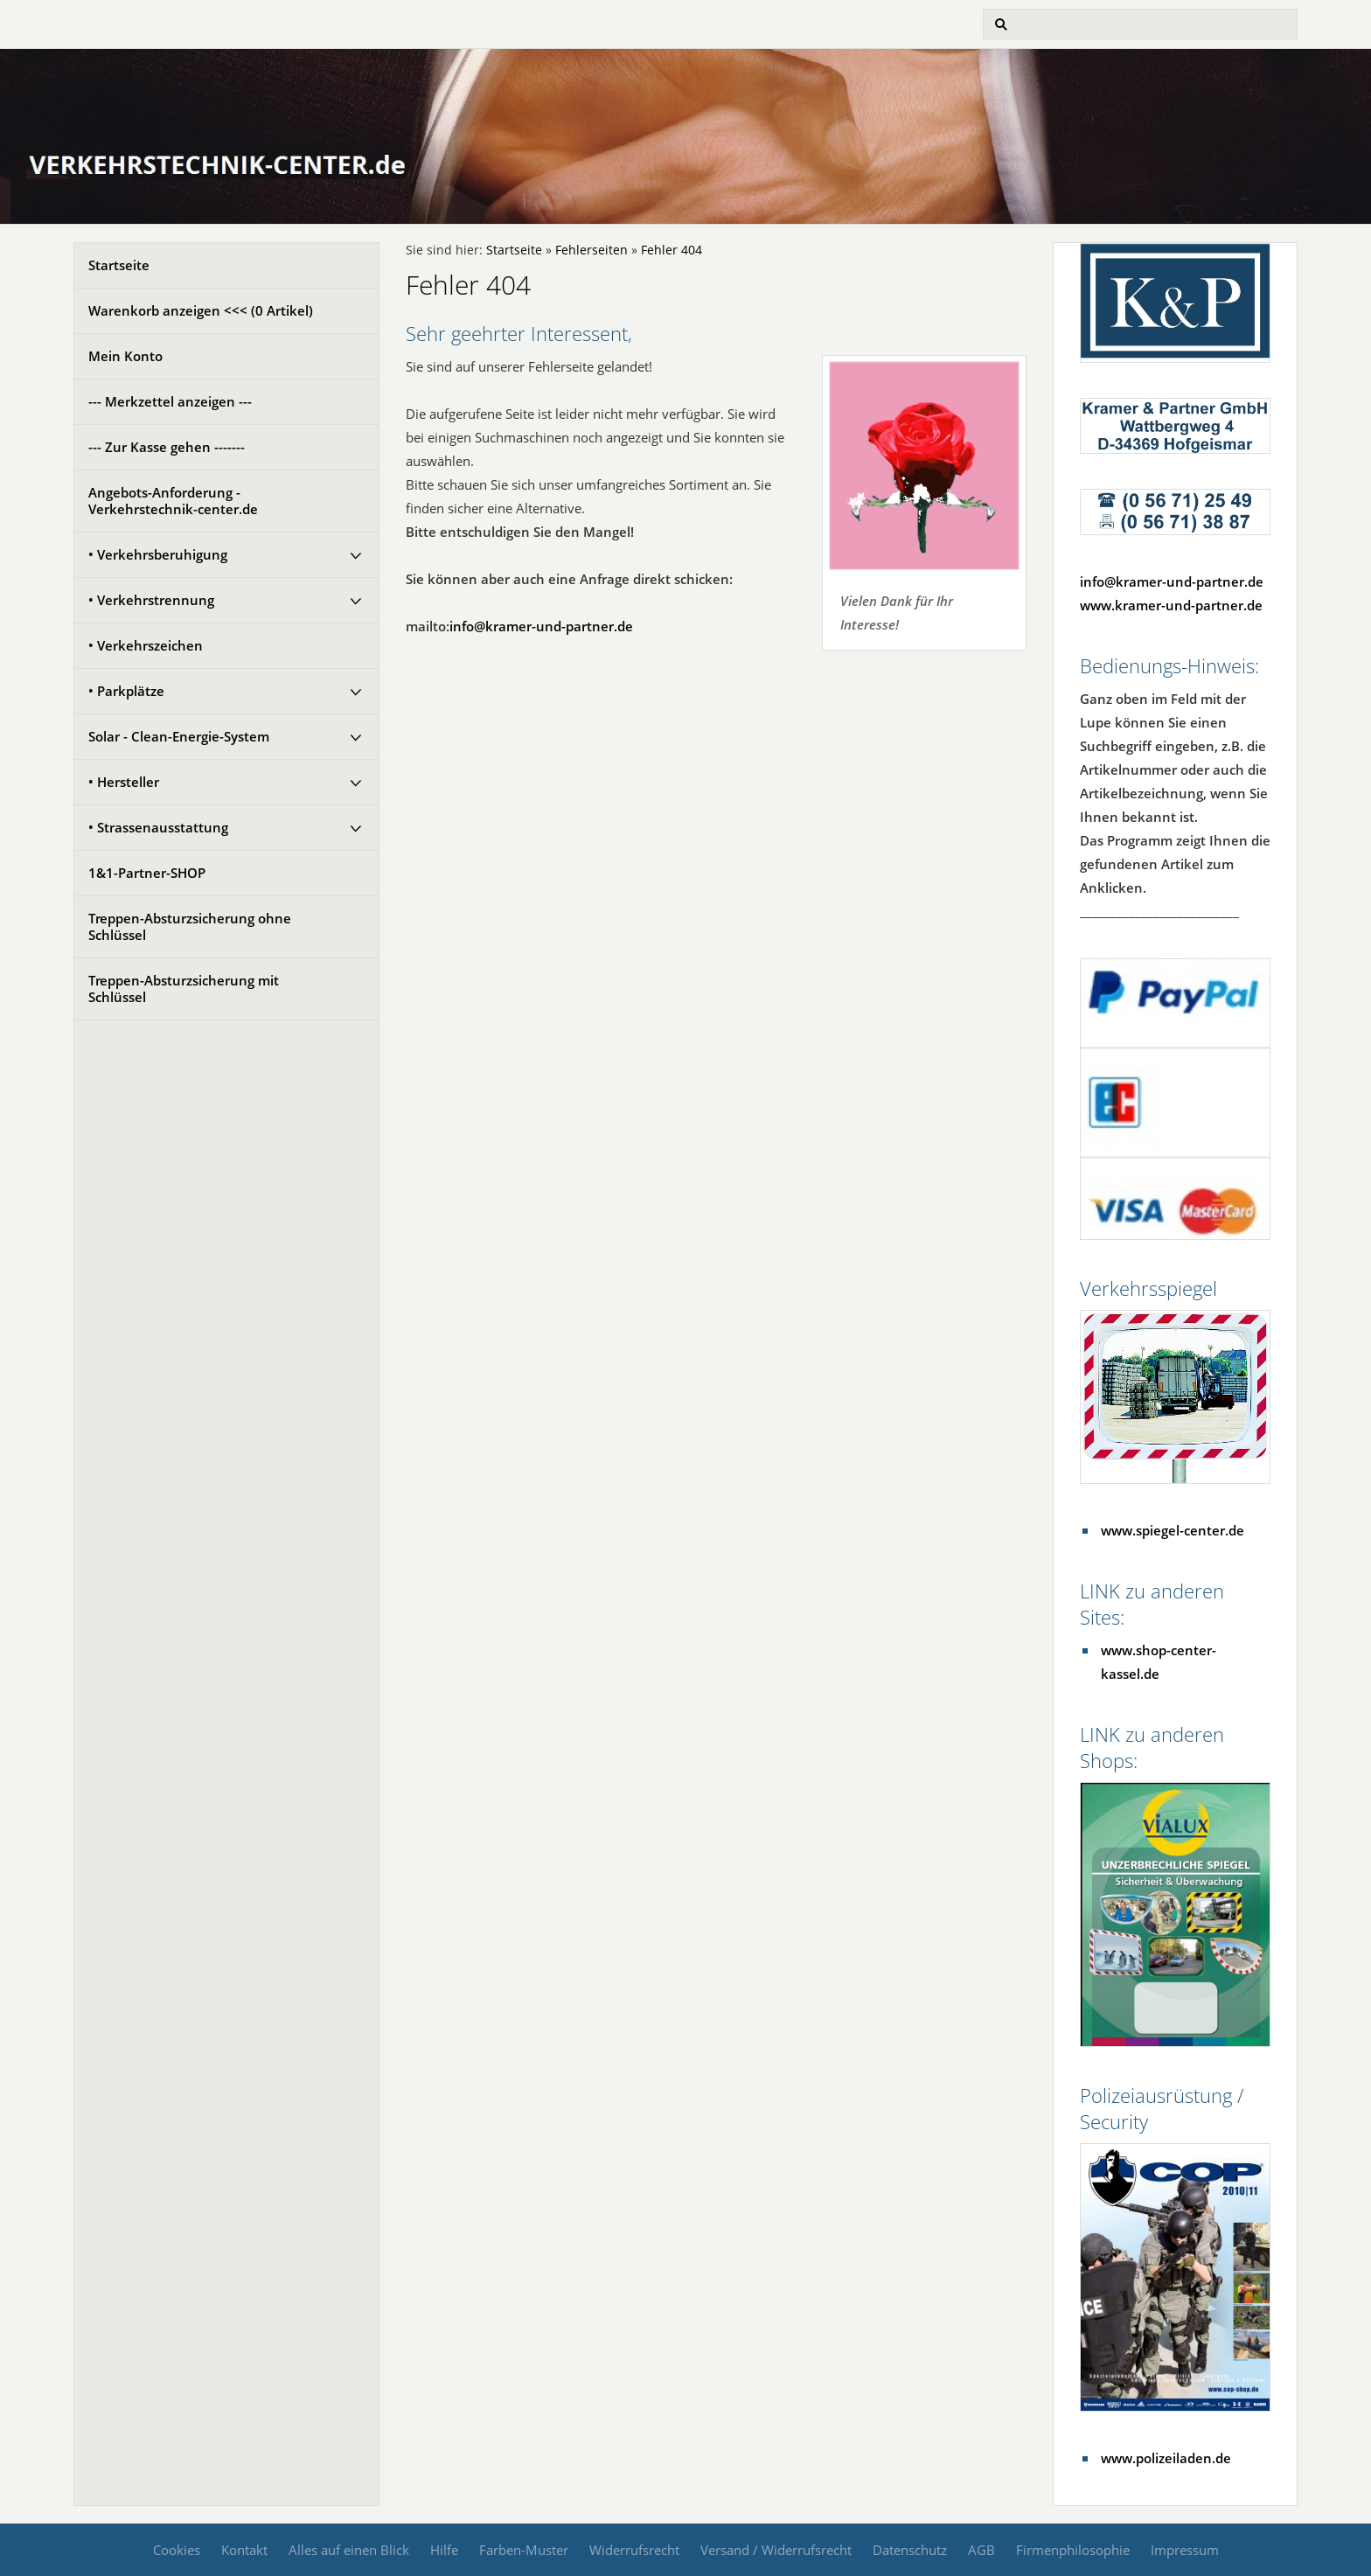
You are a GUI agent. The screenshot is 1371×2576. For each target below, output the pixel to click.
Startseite (119, 265)
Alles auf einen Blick (349, 2550)
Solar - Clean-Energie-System (178, 736)
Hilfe (444, 2550)
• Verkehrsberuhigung (157, 554)
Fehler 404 (671, 250)
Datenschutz (910, 2550)
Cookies (176, 2550)
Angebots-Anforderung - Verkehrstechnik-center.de (173, 501)
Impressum (1185, 2550)
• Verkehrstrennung (151, 600)
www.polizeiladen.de (1166, 2458)
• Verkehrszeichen (145, 645)
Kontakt (244, 2550)
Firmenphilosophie (1073, 2550)
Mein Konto (125, 356)
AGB (981, 2550)
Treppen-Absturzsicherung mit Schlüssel (183, 988)
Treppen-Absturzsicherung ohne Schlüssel (189, 926)
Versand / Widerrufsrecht (776, 2550)
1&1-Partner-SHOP (146, 872)
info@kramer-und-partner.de (541, 626)
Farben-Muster (523, 2550)
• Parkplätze (126, 691)
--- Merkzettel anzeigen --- (170, 401)
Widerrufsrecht (634, 2550)
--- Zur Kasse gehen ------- (166, 447)
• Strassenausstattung (158, 827)
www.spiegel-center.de (1172, 1530)
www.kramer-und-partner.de (1171, 605)
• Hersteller (123, 781)
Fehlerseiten (591, 250)
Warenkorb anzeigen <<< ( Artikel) (200, 310)
